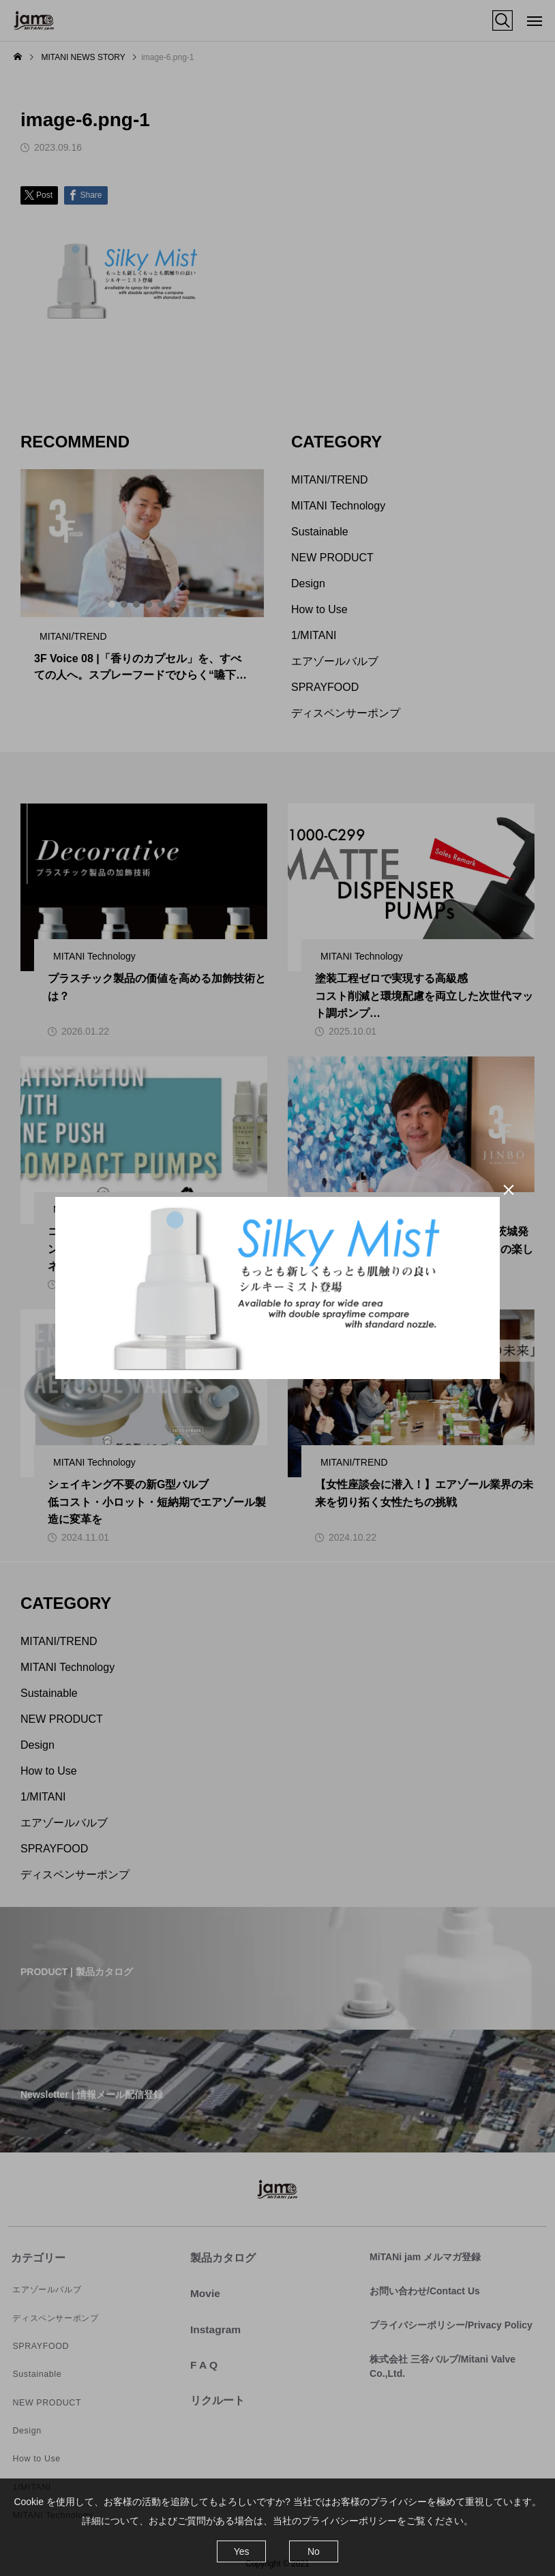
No (314, 2551)
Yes (242, 2551)
